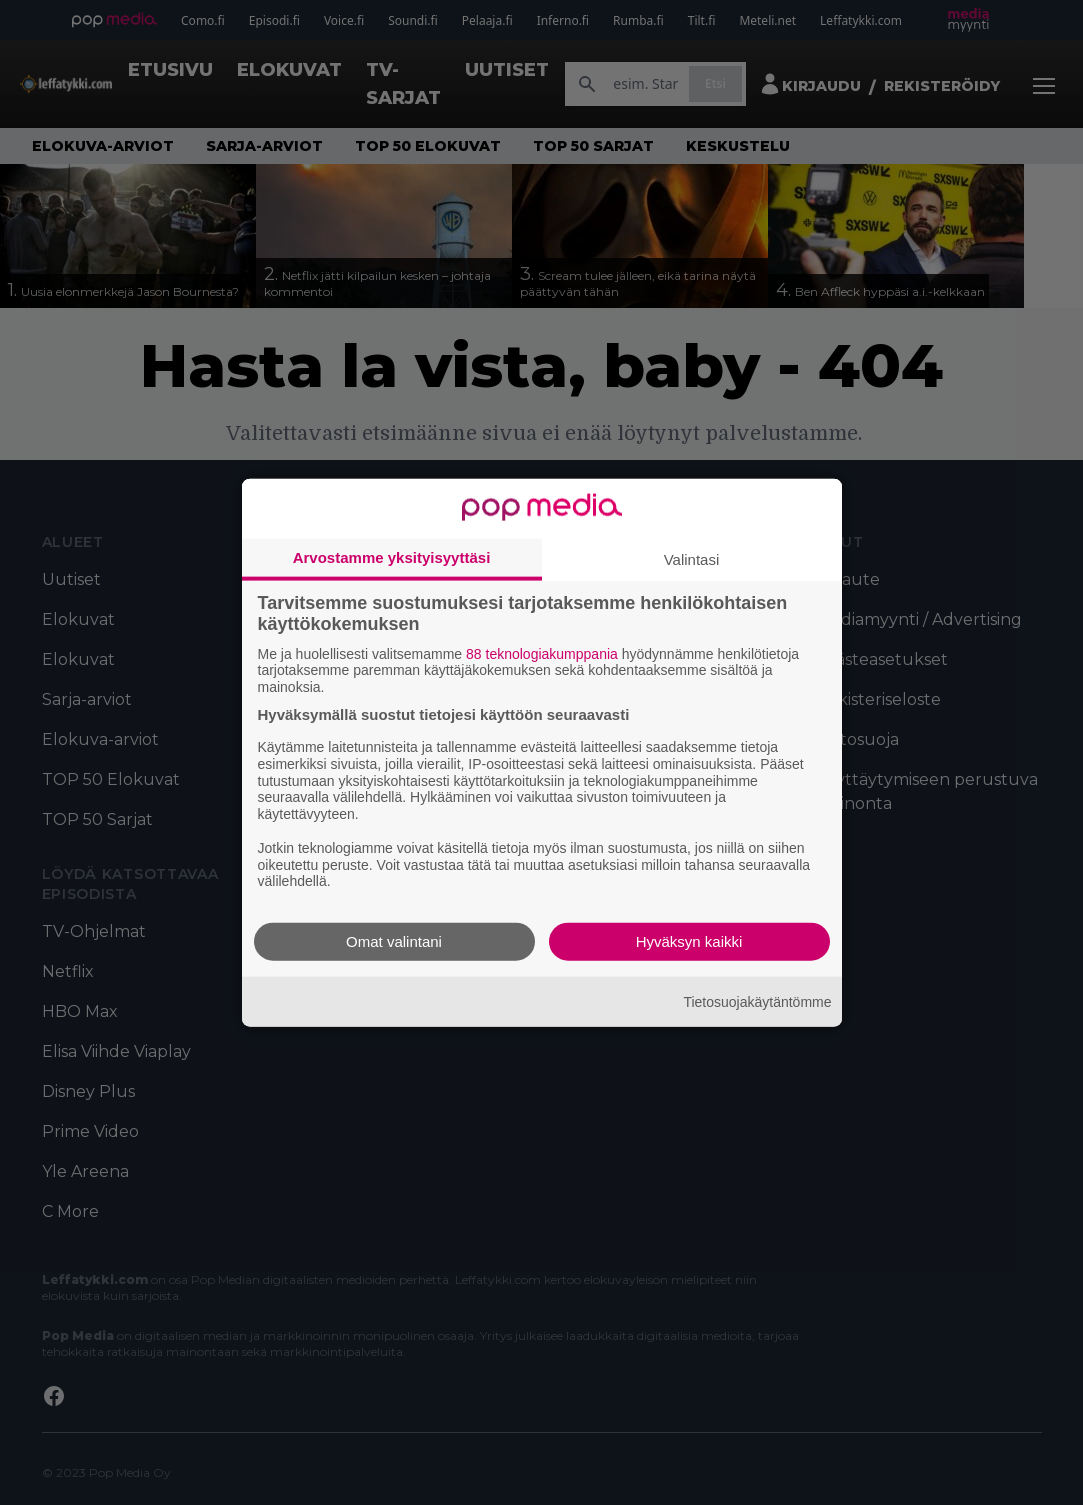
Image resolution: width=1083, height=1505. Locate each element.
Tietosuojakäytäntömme (757, 1001)
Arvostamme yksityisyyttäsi (392, 556)
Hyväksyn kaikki (689, 941)
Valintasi (692, 558)
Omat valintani (394, 941)
